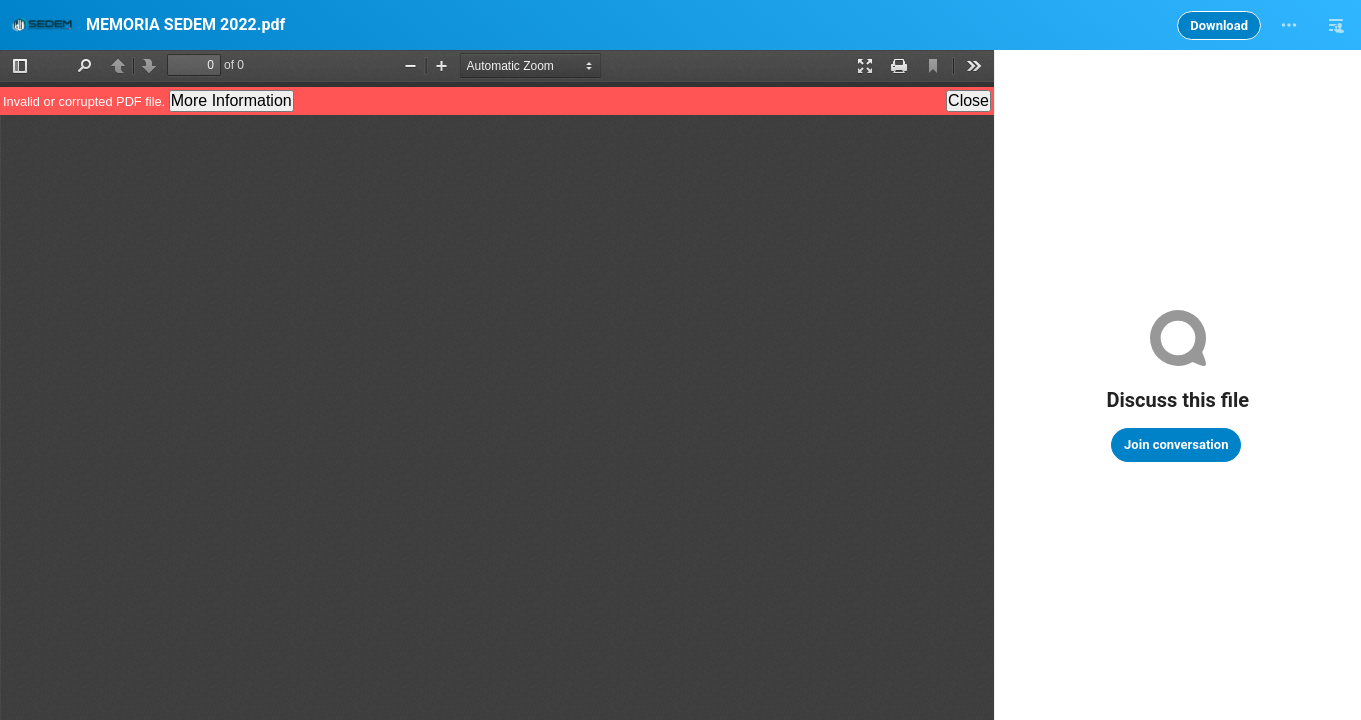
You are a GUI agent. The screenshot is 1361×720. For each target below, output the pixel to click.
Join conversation (1176, 444)
